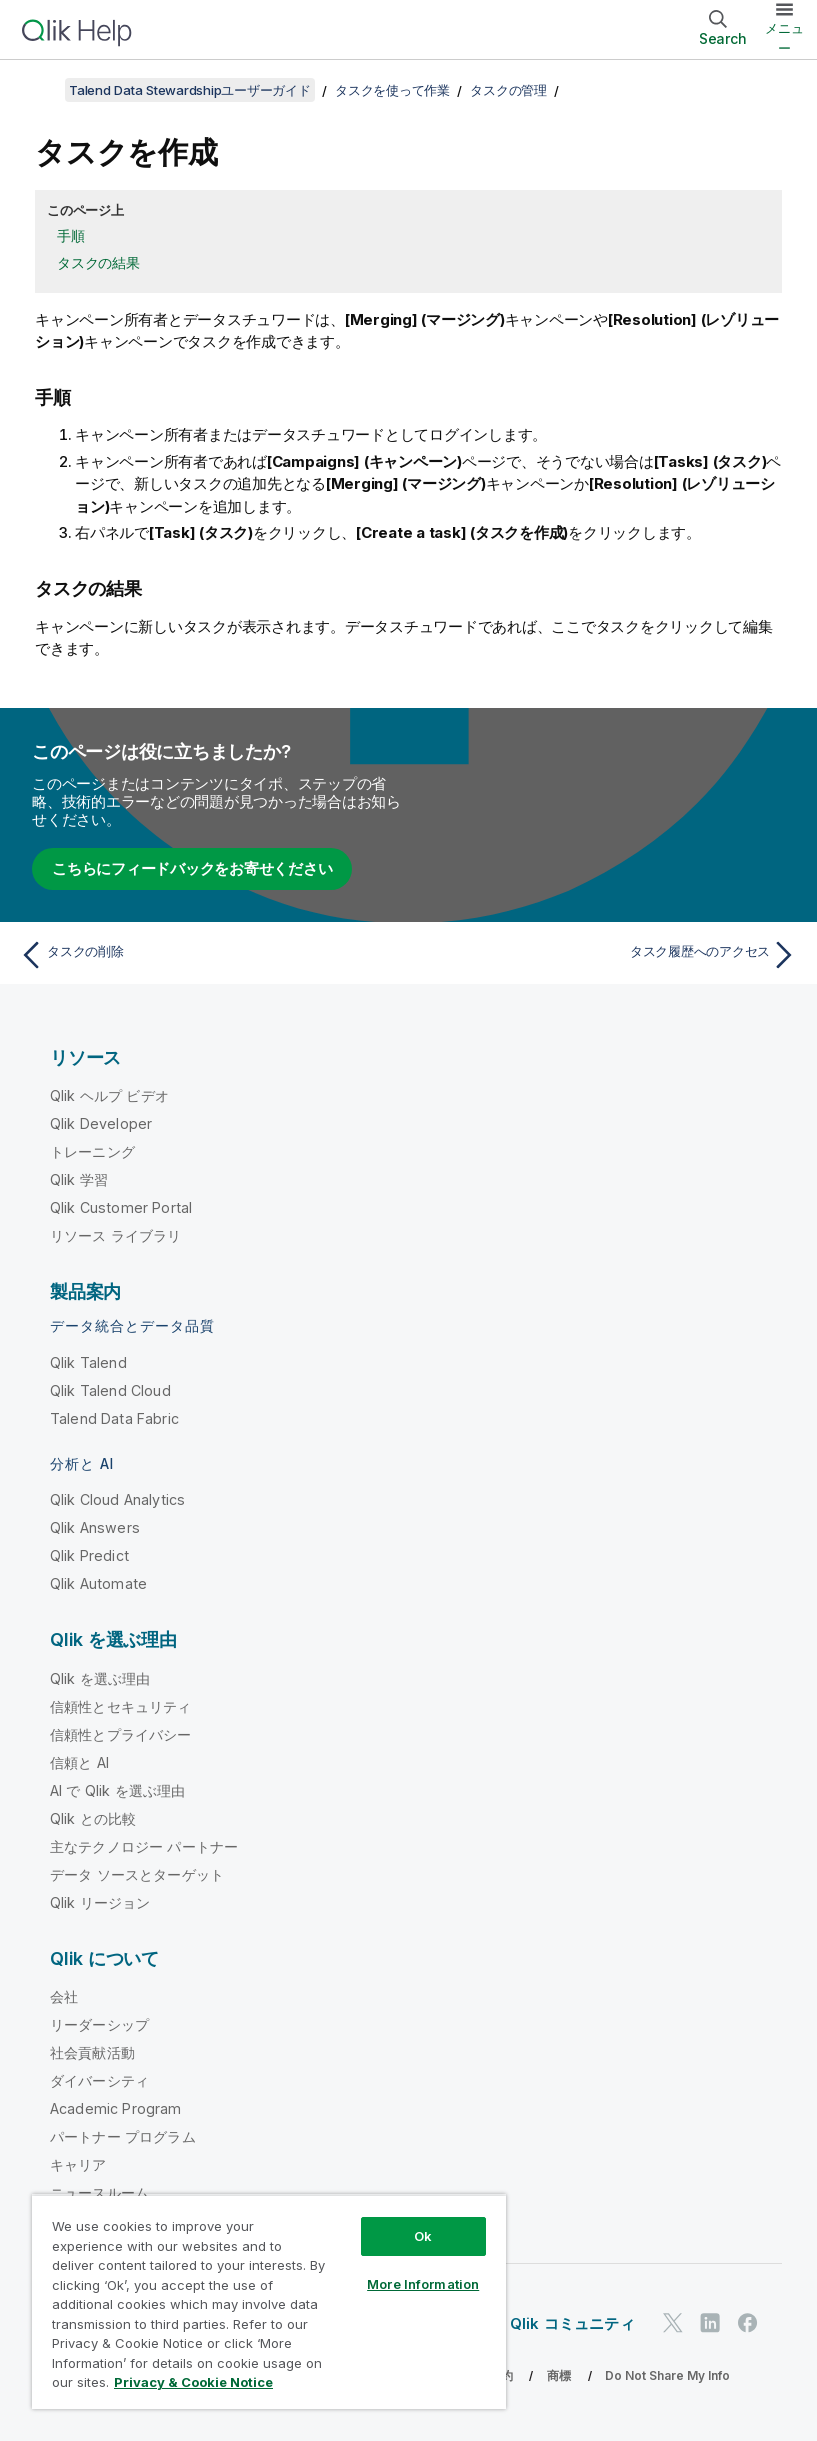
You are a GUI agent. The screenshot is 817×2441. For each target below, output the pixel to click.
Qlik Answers (95, 1527)
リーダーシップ (99, 2024)
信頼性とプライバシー (121, 1734)
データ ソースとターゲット (137, 1874)
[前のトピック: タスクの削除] (208, 955)
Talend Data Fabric (114, 1418)
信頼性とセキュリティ (121, 1706)
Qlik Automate (98, 1583)
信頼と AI (79, 1762)
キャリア (78, 2164)
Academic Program (116, 2108)
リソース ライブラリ (116, 1235)
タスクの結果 (98, 262)
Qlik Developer (101, 1123)
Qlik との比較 (93, 1818)
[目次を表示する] (40, 90)
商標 (559, 2375)
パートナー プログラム (123, 2136)
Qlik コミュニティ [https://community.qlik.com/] (572, 2323)
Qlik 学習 (79, 1179)
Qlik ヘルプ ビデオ (109, 1095)
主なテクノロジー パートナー (144, 1846)
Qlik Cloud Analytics (117, 1499)
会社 (64, 1996)
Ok (423, 2236)
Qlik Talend (88, 1362)
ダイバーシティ (99, 2080)
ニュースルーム (99, 2192)
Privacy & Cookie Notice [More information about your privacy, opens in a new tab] (193, 2382)
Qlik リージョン (100, 1902)
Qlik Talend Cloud (110, 1390)
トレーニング (92, 1151)
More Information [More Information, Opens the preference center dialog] (423, 2284)
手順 (71, 235)
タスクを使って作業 (392, 90)
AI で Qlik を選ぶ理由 (117, 1790)
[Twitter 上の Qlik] (673, 2322)
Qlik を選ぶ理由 (100, 1678)
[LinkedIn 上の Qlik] (710, 2322)
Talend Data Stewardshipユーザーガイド (190, 90)
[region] (269, 2301)
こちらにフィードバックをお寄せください (192, 868)
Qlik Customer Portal (121, 1207)
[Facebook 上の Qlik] (748, 2322)
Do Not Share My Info (667, 2375)
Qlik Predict (89, 1555)
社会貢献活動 (92, 2052)
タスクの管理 (508, 90)
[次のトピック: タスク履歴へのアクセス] (609, 955)
